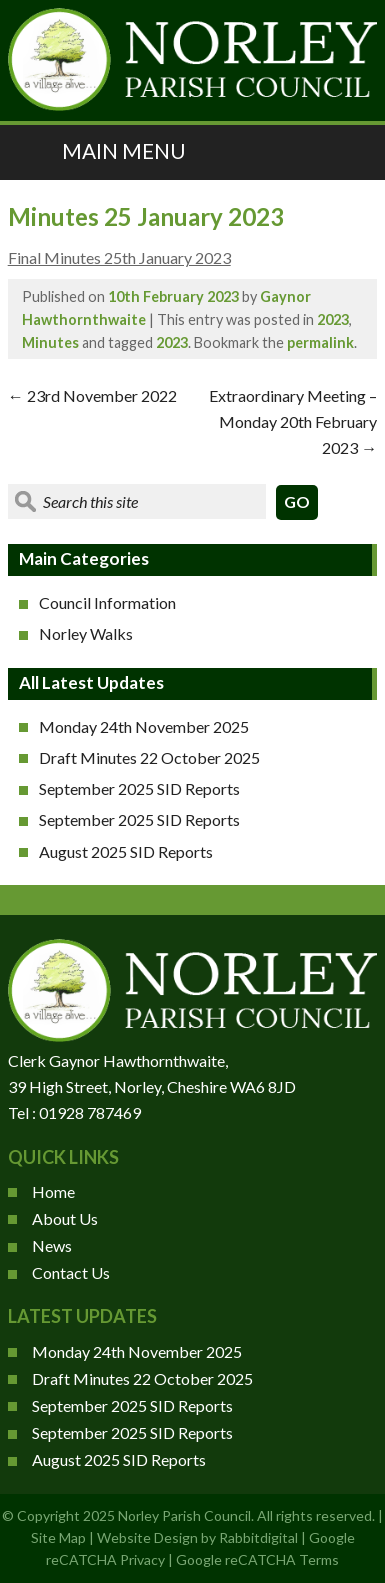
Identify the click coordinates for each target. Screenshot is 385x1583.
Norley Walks (86, 633)
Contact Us (71, 1272)
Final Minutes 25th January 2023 (119, 257)
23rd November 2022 (92, 395)
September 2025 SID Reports (139, 788)
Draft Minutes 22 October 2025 (149, 757)
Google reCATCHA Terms (257, 1559)
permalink (320, 342)
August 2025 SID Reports (126, 851)
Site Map (58, 1537)
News (52, 1245)
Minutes (50, 342)
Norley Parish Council (184, 1515)
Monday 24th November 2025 (144, 726)
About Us (65, 1218)
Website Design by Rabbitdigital (197, 1537)
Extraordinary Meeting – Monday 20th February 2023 (293, 421)
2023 (333, 319)
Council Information (107, 602)
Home (53, 1191)
